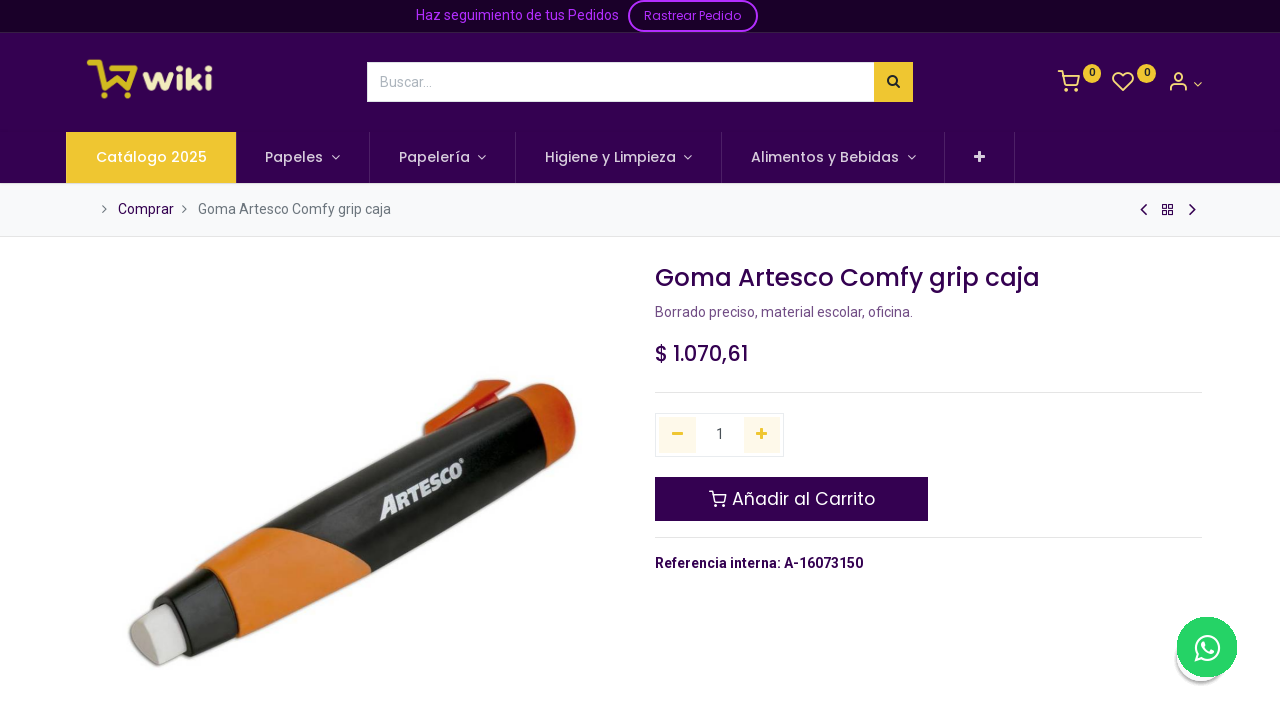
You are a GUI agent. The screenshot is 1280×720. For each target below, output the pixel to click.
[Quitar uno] (677, 435)
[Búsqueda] (893, 82)
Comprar (146, 209)
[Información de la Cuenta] (1184, 84)
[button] (992, 158)
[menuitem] (163, 158)
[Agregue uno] (762, 435)
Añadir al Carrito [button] (792, 499)
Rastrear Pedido (692, 15)
